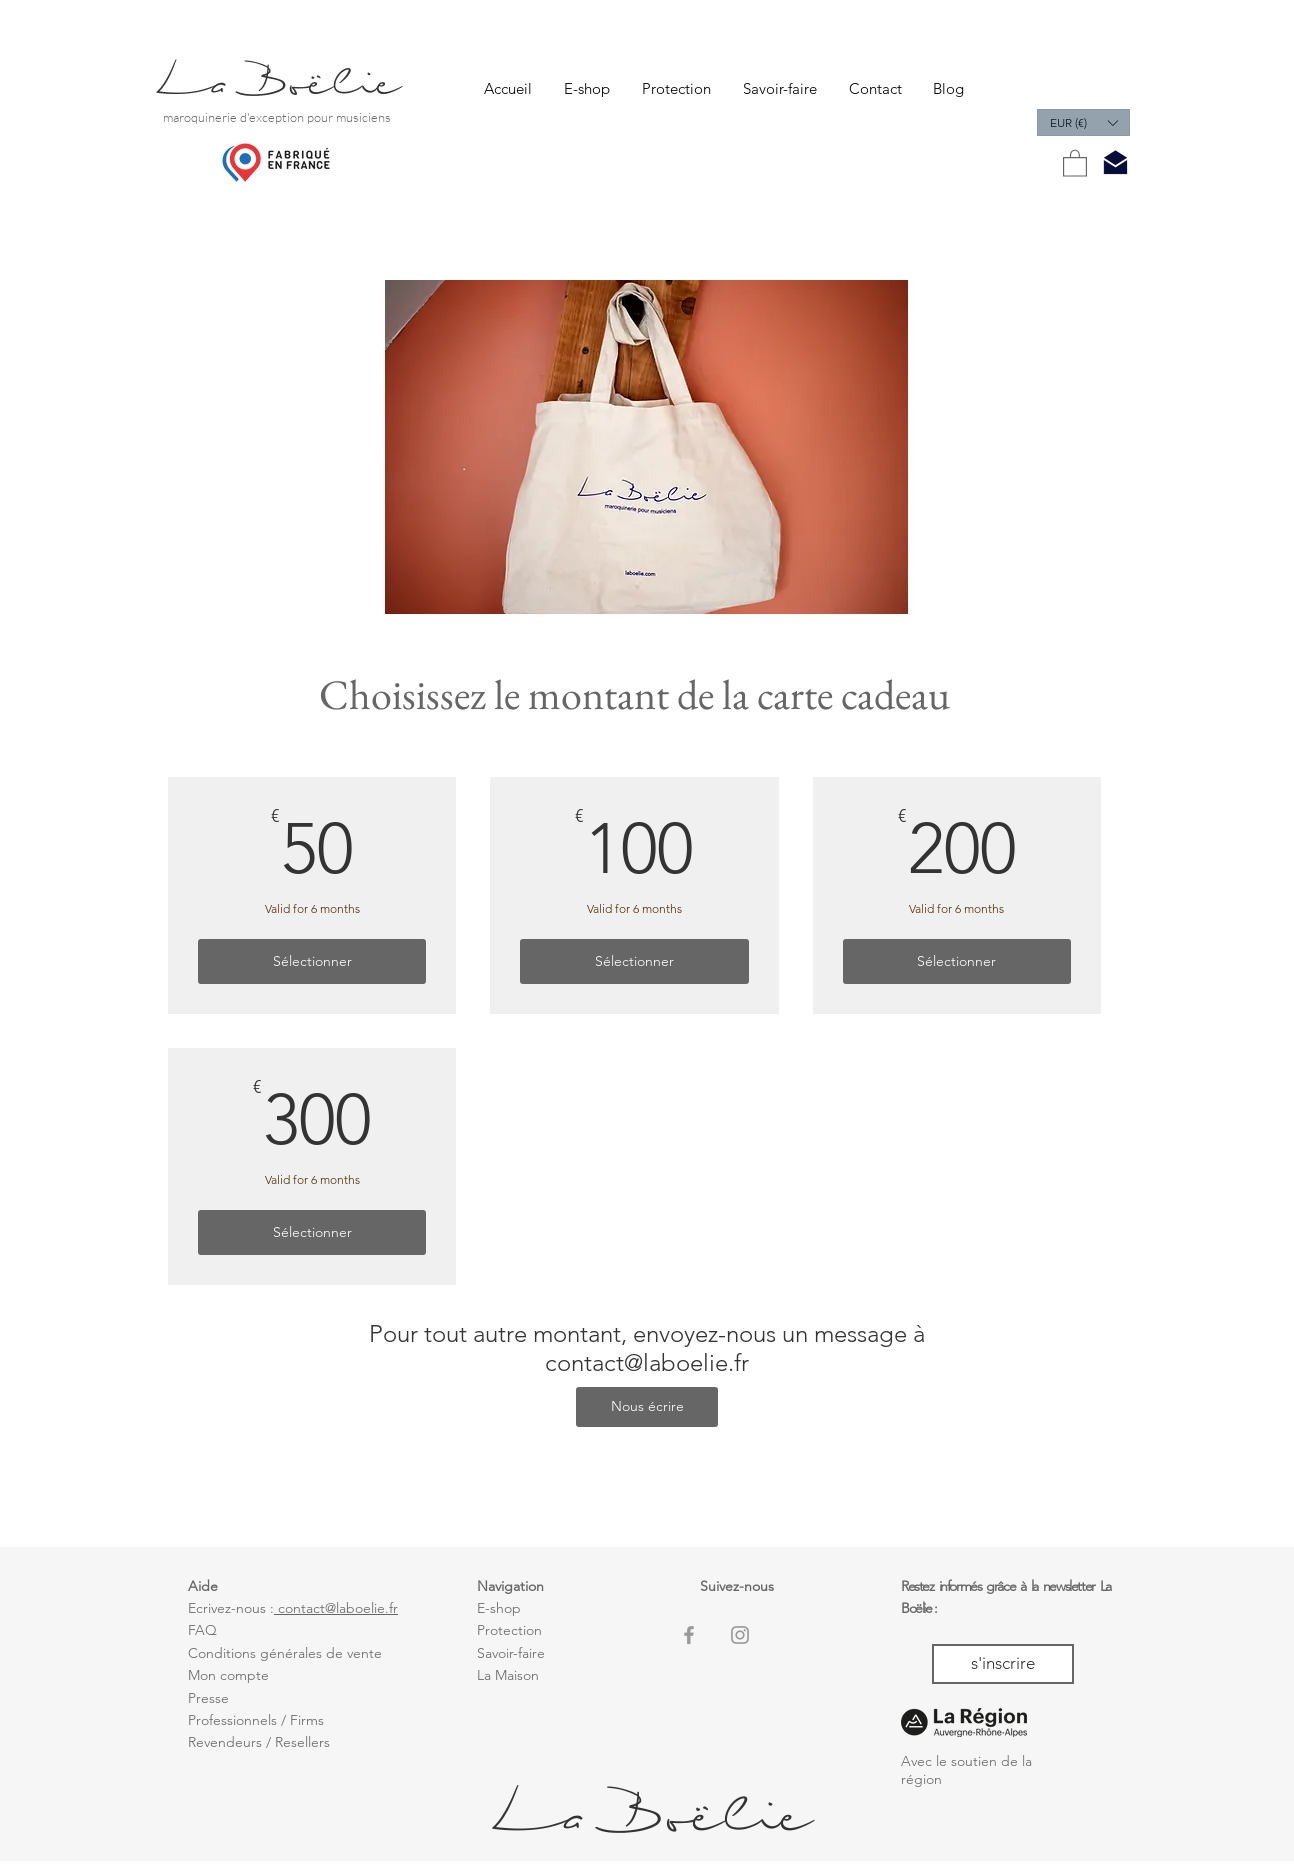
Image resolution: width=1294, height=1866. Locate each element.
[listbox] (1083, 122)
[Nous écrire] (647, 1407)
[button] (1083, 122)
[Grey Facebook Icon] (689, 1635)
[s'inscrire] (1003, 1664)
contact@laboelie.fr (647, 1362)
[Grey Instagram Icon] (740, 1635)
